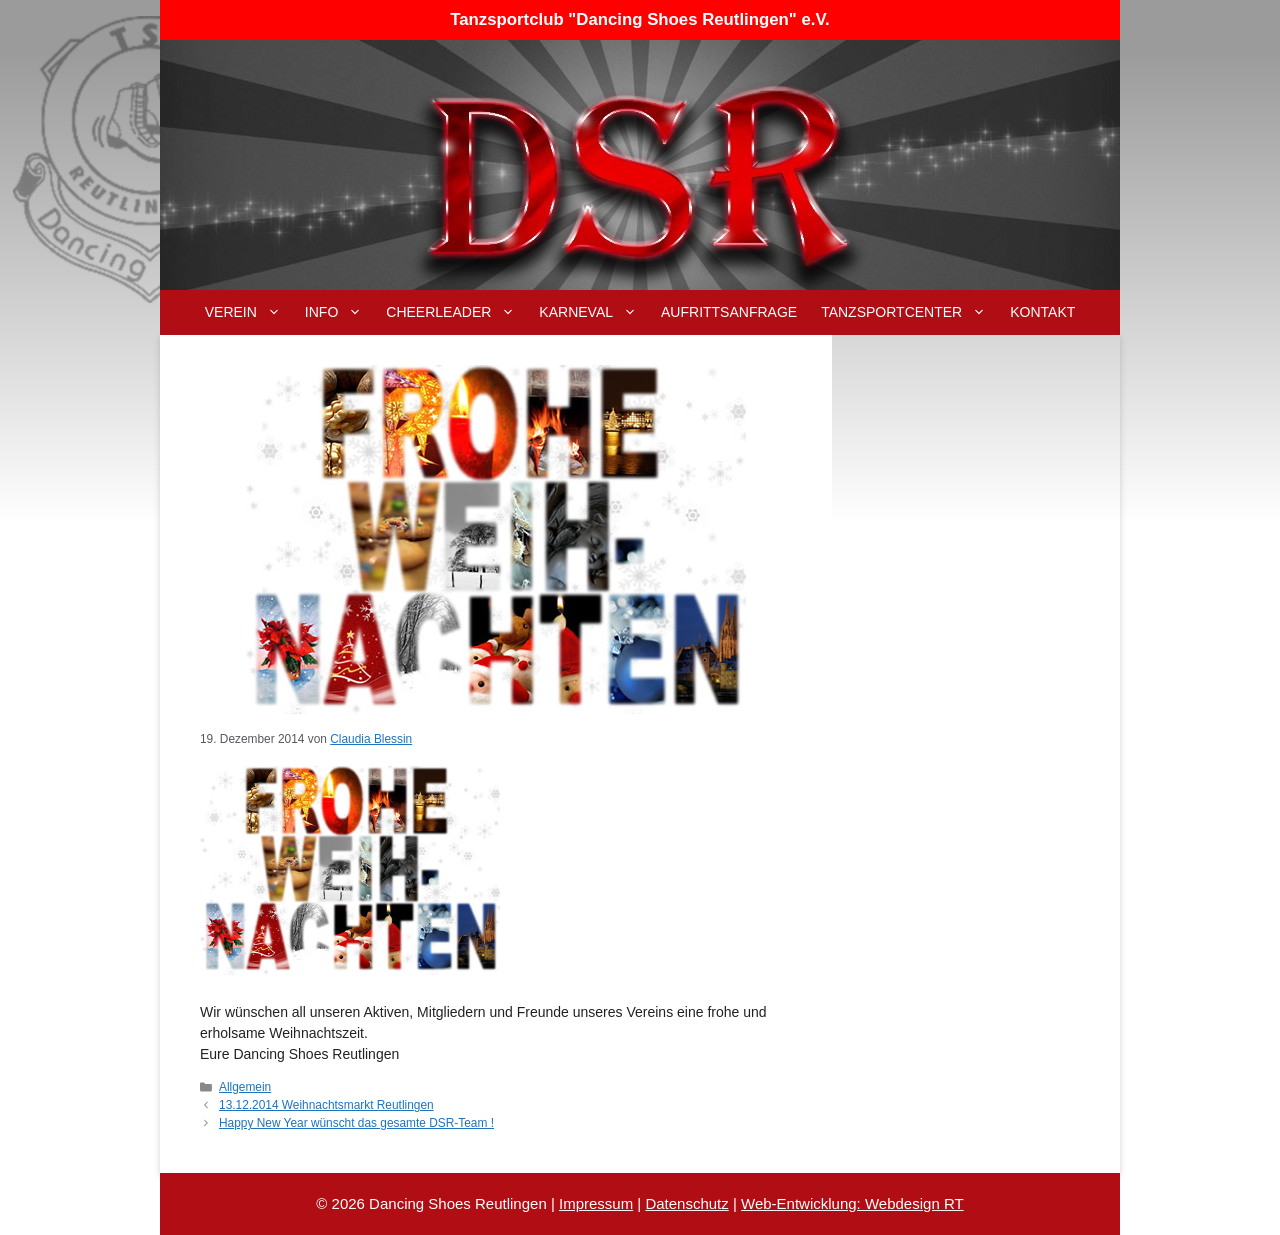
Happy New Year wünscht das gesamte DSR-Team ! (356, 1123)
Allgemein (245, 1087)
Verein (249, 312)
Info (339, 312)
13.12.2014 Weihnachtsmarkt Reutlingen (326, 1105)
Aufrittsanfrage (729, 312)
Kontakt (1042, 312)
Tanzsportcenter (909, 312)
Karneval (594, 312)
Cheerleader (456, 312)
